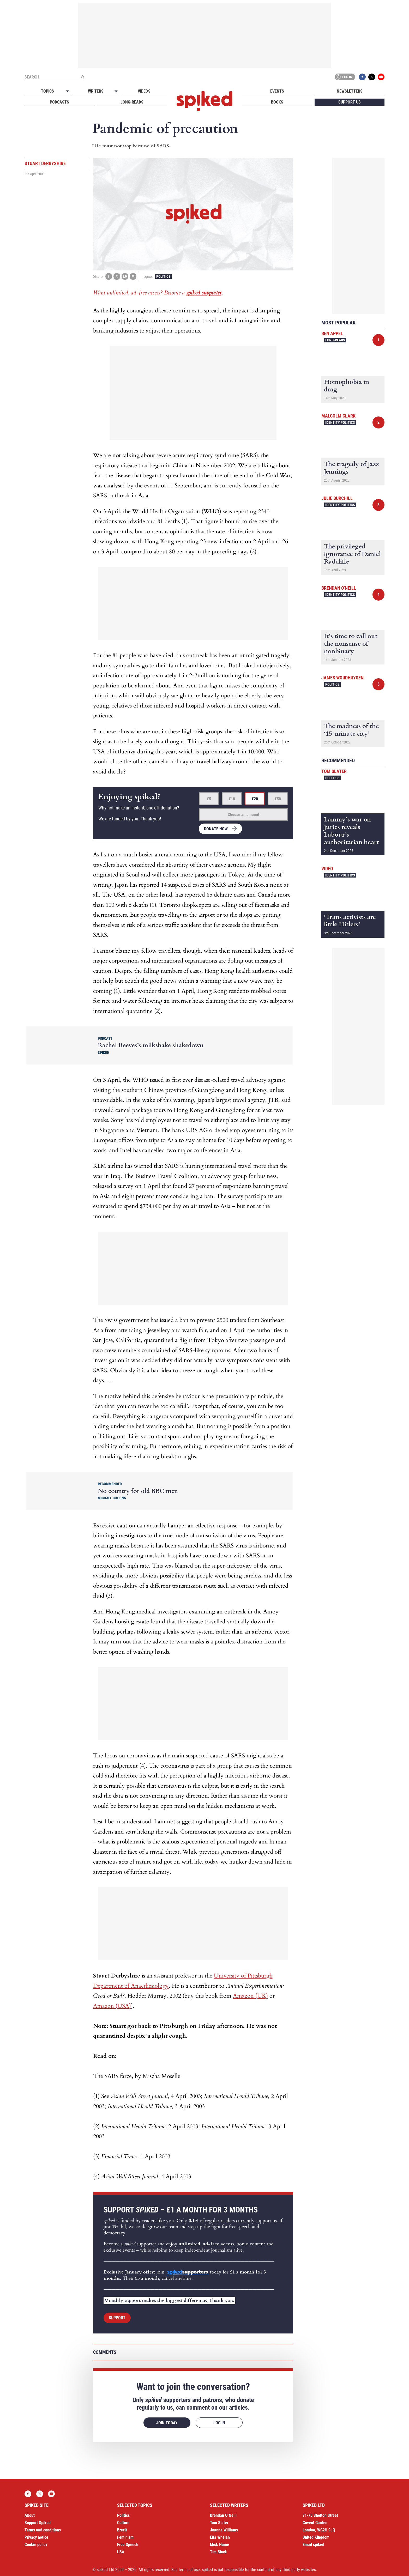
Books (277, 102)
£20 (255, 798)
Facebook (362, 77)
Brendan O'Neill (338, 588)
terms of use (189, 2569)
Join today (167, 2422)
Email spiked (313, 2544)
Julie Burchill (337, 498)
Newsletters (350, 91)
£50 (278, 798)
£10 (232, 798)
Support (117, 2317)
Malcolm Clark (338, 416)
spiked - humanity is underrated (204, 101)
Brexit (122, 2529)
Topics (47, 91)
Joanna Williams (224, 2529)
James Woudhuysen (342, 677)
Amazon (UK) (250, 1996)
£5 (209, 798)
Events (277, 91)
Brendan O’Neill (223, 2515)
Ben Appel (332, 333)
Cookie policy (36, 2544)
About (30, 2515)
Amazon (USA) (112, 2006)
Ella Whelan (220, 2537)
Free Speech (127, 2544)
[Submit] (82, 77)
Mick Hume (219, 2544)
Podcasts (59, 102)
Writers (96, 91)
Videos (144, 91)
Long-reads (132, 102)
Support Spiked (38, 2522)
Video (327, 868)
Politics (163, 276)
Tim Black (218, 2551)
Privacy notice (36, 2537)
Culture (123, 2522)
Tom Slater (334, 771)
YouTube (381, 77)
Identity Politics (340, 422)
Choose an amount (243, 814)
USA (120, 2551)
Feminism (125, 2537)
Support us (349, 102)
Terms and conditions (43, 2529)
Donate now (216, 828)
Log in (344, 77)
